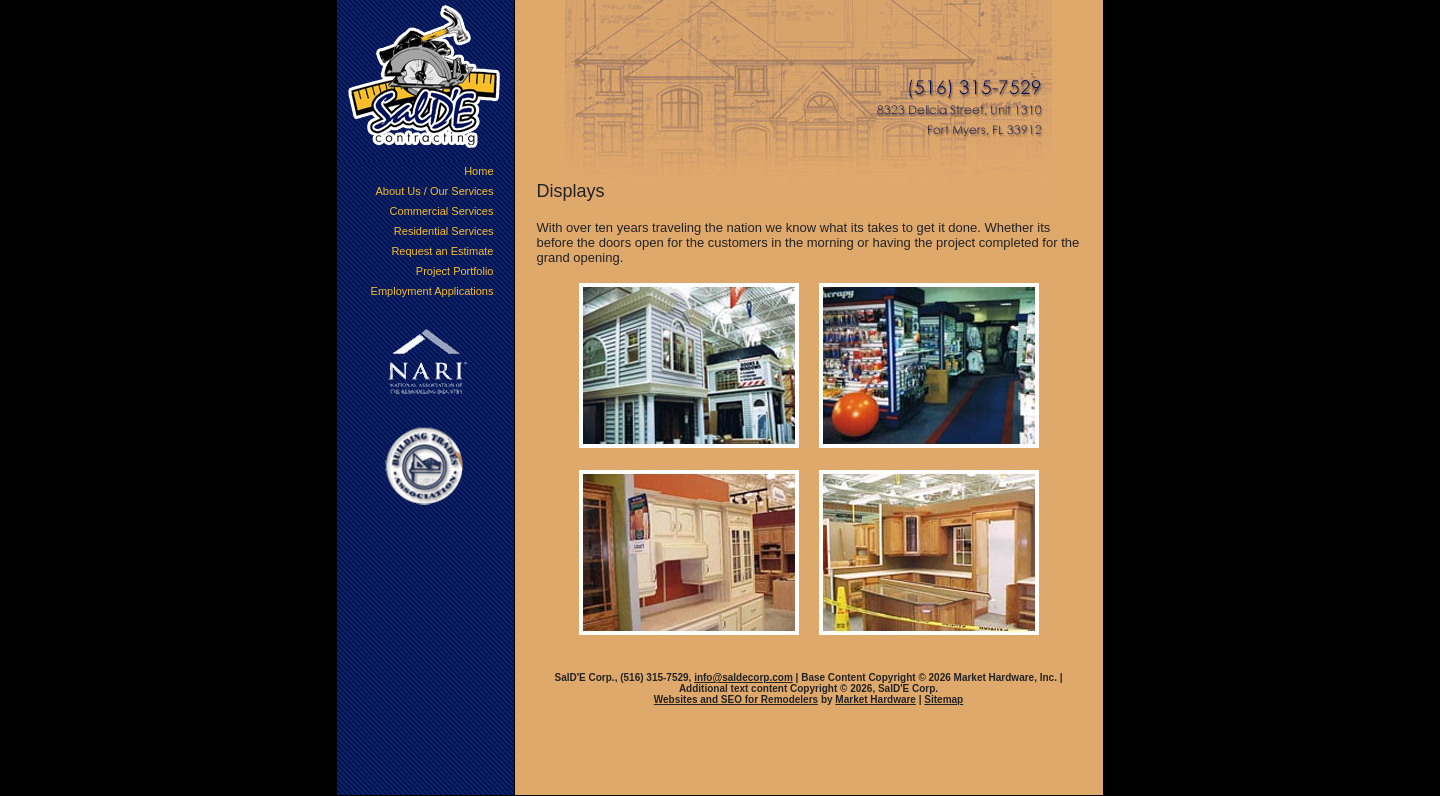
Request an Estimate (442, 251)
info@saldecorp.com (743, 677)
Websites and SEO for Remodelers (736, 699)
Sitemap (943, 699)
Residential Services (444, 231)
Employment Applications (432, 291)
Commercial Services (442, 211)
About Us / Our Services (435, 191)
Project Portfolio (455, 271)
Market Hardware (875, 699)
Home (478, 171)
